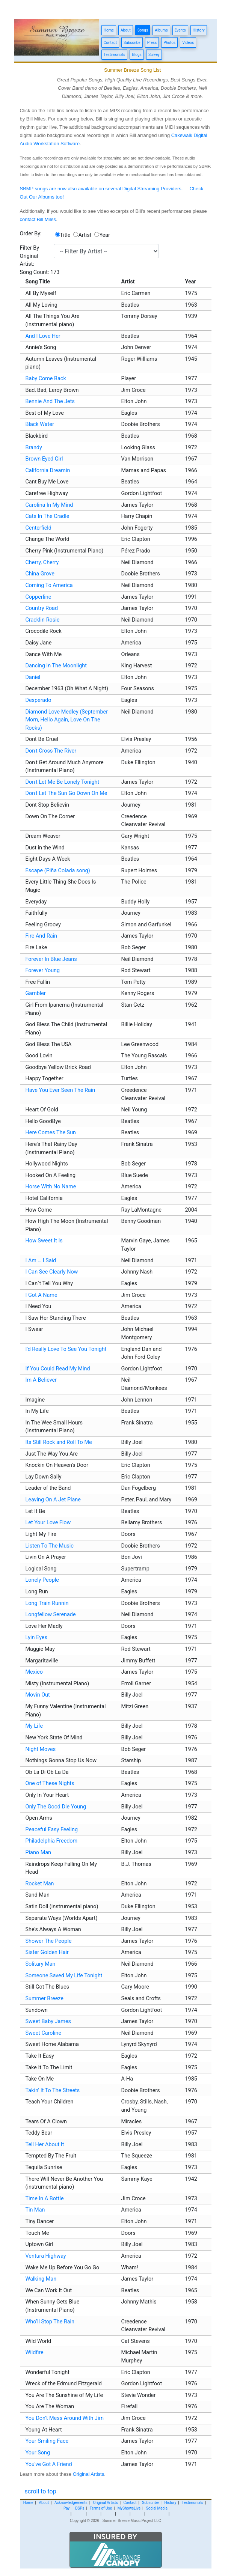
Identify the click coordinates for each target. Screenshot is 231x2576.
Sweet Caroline (44, 2033)
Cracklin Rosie (43, 620)
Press (152, 43)
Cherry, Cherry (42, 562)
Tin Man (35, 2210)
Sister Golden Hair (47, 1952)
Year (104, 235)
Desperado (38, 700)
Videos (188, 43)
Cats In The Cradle (47, 516)
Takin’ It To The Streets (53, 2090)
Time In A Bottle (45, 2198)
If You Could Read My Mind (58, 1369)
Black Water (40, 424)
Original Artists (88, 2474)
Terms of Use (101, 2508)
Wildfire (35, 2352)
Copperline (38, 597)
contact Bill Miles (38, 219)
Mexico (34, 1672)
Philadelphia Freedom (52, 1841)
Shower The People (49, 1941)
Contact (110, 43)
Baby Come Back (46, 378)
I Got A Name (41, 1295)
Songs (142, 30)
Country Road (42, 608)
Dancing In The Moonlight (56, 665)
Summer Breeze (44, 1998)
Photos (169, 43)
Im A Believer (41, 1380)
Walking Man (41, 2279)
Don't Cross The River (51, 751)
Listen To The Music (50, 1546)
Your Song (38, 2453)
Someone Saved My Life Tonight (64, 1975)
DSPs (79, 2508)
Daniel (33, 677)
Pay (66, 2508)
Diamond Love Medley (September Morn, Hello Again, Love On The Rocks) (67, 720)
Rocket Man (40, 1883)
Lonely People (42, 1580)
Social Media (157, 2508)
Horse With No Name (51, 1186)
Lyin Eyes (36, 1637)
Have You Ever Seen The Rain (60, 1090)
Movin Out (38, 1695)
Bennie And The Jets (50, 401)
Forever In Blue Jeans (51, 959)
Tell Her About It (45, 2144)
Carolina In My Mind (49, 505)
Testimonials (114, 55)
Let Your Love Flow (48, 1522)
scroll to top (40, 2491)
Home (109, 30)
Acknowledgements (71, 2503)
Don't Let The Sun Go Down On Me (66, 793)
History (199, 30)
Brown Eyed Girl (44, 459)
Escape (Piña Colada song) (58, 870)
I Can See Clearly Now (52, 1272)
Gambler (36, 993)
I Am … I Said (41, 1260)
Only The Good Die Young (56, 1807)
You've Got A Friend (49, 2464)
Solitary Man (41, 1964)
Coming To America (49, 585)
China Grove (40, 574)
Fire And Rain (41, 936)
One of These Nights (50, 1783)
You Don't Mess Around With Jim (65, 2418)
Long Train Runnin (47, 1603)
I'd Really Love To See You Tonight (66, 1349)
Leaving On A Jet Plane (53, 1500)
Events (180, 30)
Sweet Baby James (48, 2021)
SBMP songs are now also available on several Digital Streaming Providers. (101, 188)
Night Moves (41, 1749)
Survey (154, 55)
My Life (34, 1726)
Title (65, 235)
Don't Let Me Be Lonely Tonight (63, 782)
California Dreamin (48, 470)
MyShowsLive (129, 2508)
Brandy (34, 447)
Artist (84, 235)
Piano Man (38, 1852)
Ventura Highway (46, 2256)
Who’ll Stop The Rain (50, 2322)
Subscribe (132, 43)
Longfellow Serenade (51, 1614)
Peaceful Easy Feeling (52, 1829)
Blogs (136, 55)
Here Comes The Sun (51, 1132)
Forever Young (43, 970)
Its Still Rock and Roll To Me (59, 1442)
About (126, 30)
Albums (161, 30)
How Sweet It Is (44, 1241)
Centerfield (38, 528)
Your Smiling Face (47, 2441)
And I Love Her (43, 336)
